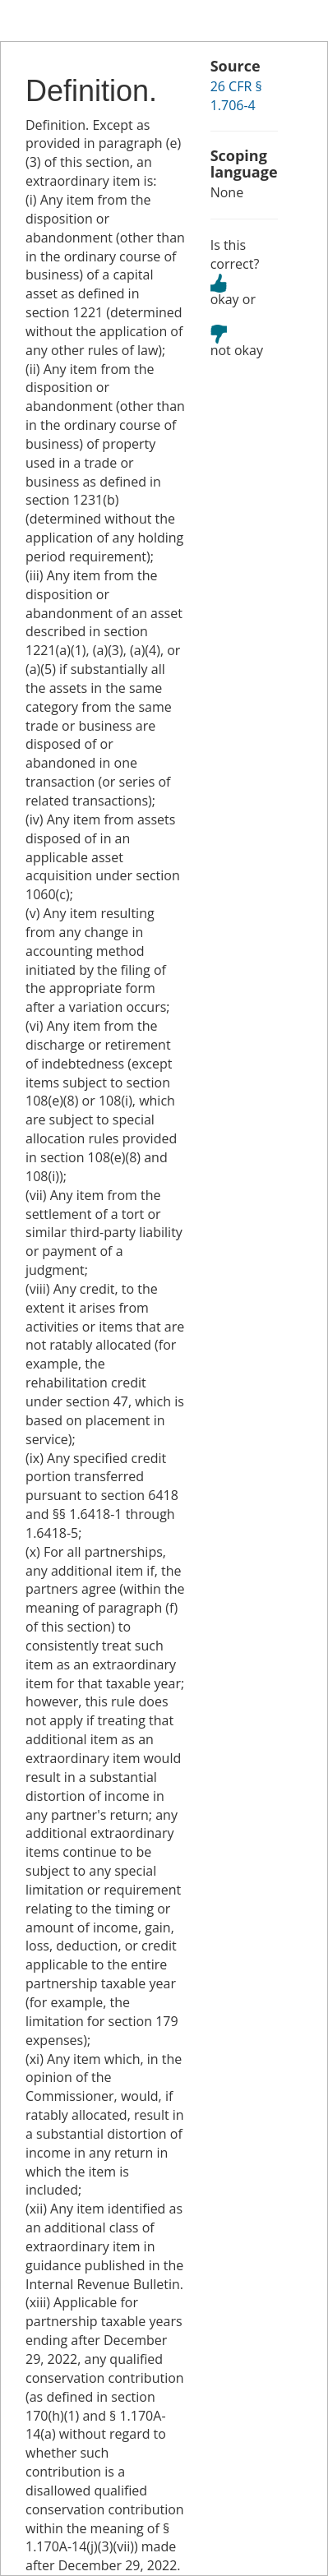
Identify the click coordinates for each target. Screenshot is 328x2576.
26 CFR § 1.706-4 (236, 95)
